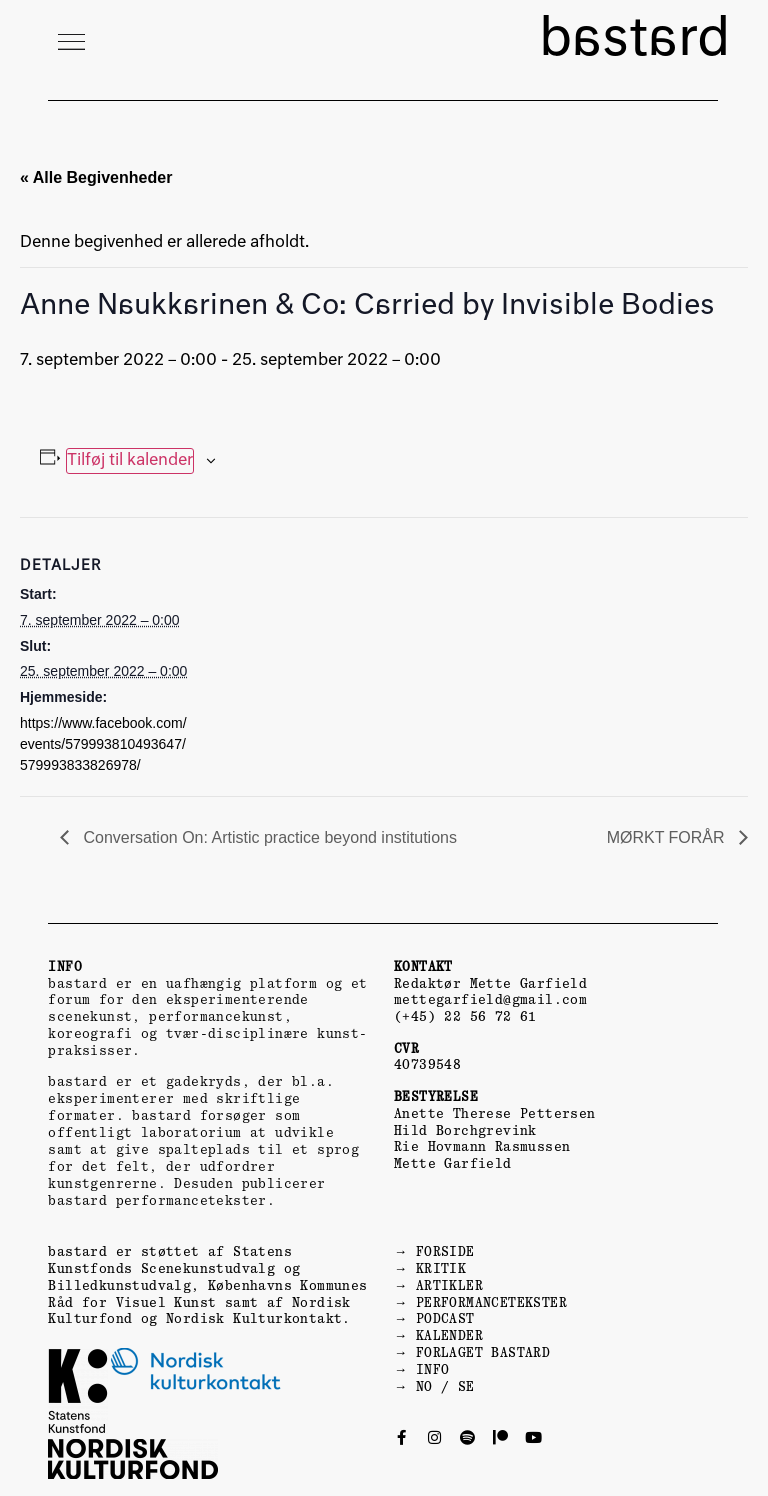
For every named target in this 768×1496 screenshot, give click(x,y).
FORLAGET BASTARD (483, 1352)
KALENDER (449, 1335)
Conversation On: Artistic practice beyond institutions (268, 837)
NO (424, 1386)
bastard (634, 41)
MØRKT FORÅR (668, 837)
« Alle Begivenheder (96, 177)
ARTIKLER (449, 1285)
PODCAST (445, 1318)
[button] (71, 41)
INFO (433, 1369)
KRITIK (441, 1268)
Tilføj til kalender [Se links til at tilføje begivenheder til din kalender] (130, 461)
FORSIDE (445, 1251)
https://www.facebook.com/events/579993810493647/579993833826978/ (103, 744)
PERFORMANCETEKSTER (491, 1302)
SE (466, 1386)
